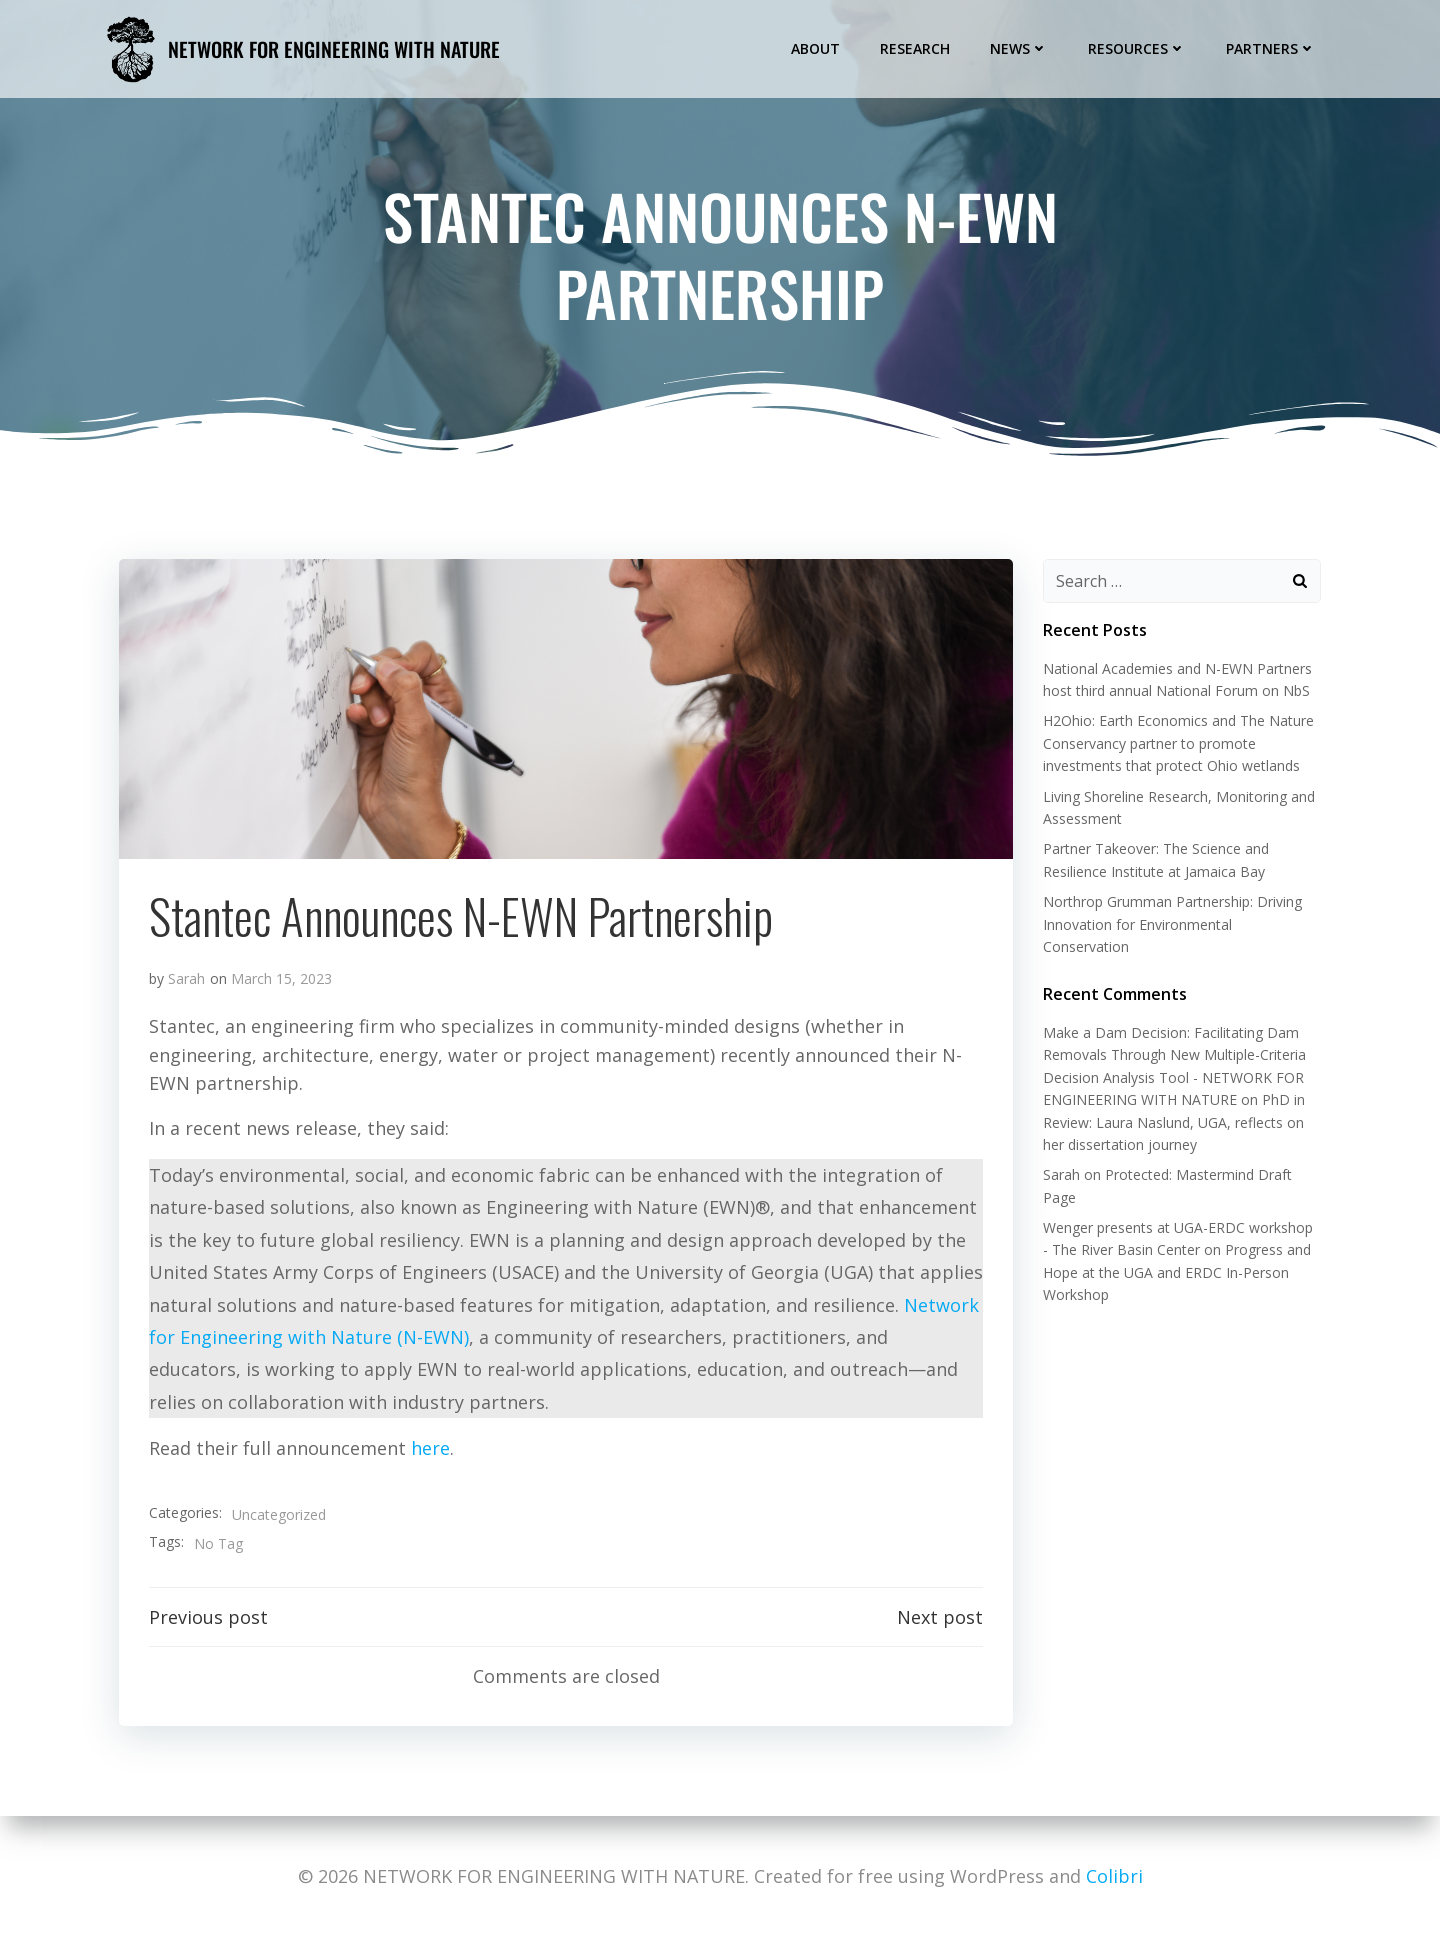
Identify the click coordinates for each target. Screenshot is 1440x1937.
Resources (1137, 48)
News (1019, 48)
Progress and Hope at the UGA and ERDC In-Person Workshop (1177, 1272)
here (430, 1448)
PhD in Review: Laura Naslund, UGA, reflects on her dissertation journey (1174, 1122)
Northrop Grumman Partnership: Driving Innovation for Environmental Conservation (1172, 924)
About (815, 48)
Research (915, 48)
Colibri (1114, 1876)
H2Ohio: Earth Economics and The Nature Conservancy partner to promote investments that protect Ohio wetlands (1178, 743)
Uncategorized (279, 1514)
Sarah (186, 978)
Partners (1271, 48)
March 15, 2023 (281, 978)
